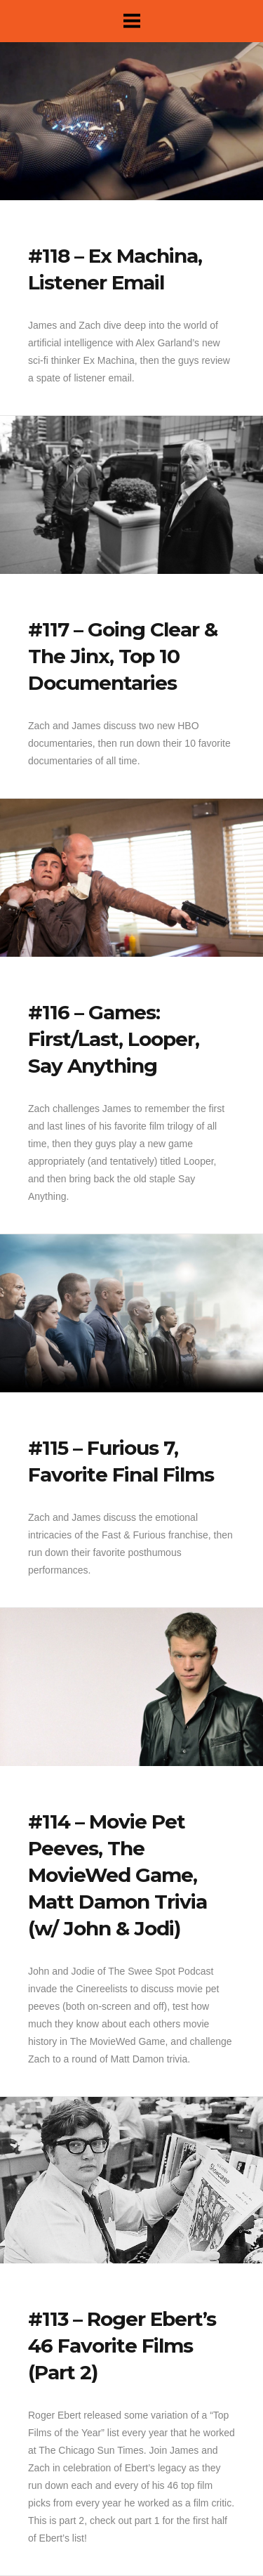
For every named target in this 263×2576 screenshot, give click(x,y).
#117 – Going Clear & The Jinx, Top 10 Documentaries (122, 656)
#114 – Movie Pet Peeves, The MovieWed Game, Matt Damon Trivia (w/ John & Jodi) (117, 1875)
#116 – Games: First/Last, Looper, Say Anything (113, 1039)
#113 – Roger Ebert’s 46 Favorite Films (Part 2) (122, 2345)
